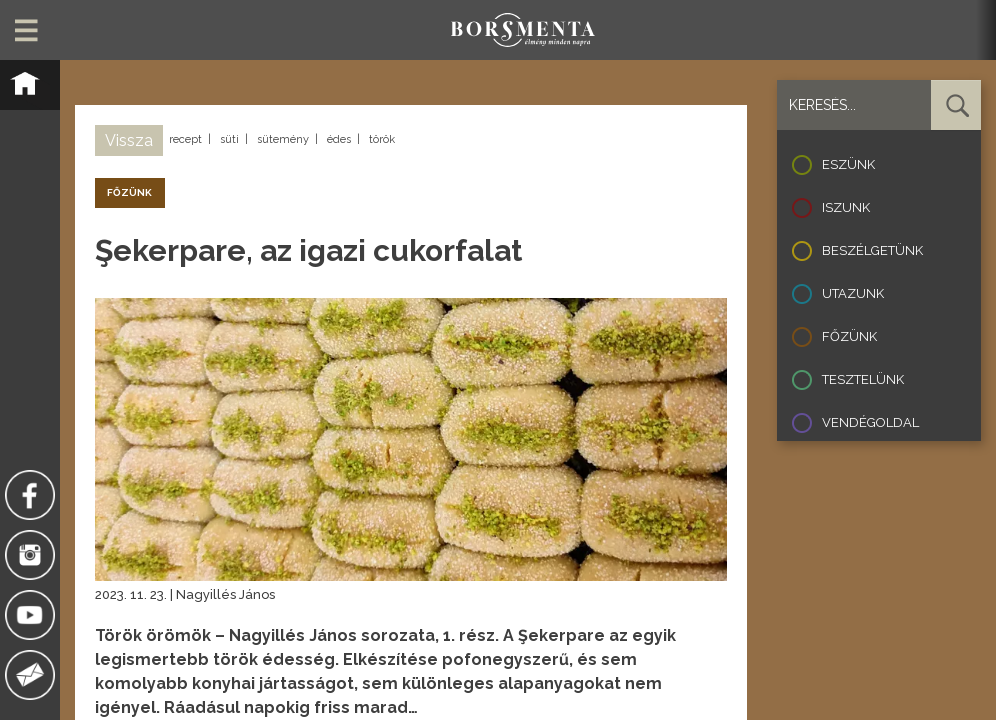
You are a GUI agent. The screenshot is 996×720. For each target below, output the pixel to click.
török (382, 139)
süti (229, 139)
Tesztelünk (863, 379)
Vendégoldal (870, 422)
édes (339, 139)
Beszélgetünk (872, 250)
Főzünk (849, 336)
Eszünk (848, 164)
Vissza (129, 140)
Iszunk (846, 207)
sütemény (283, 139)
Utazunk (853, 293)
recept (185, 139)
